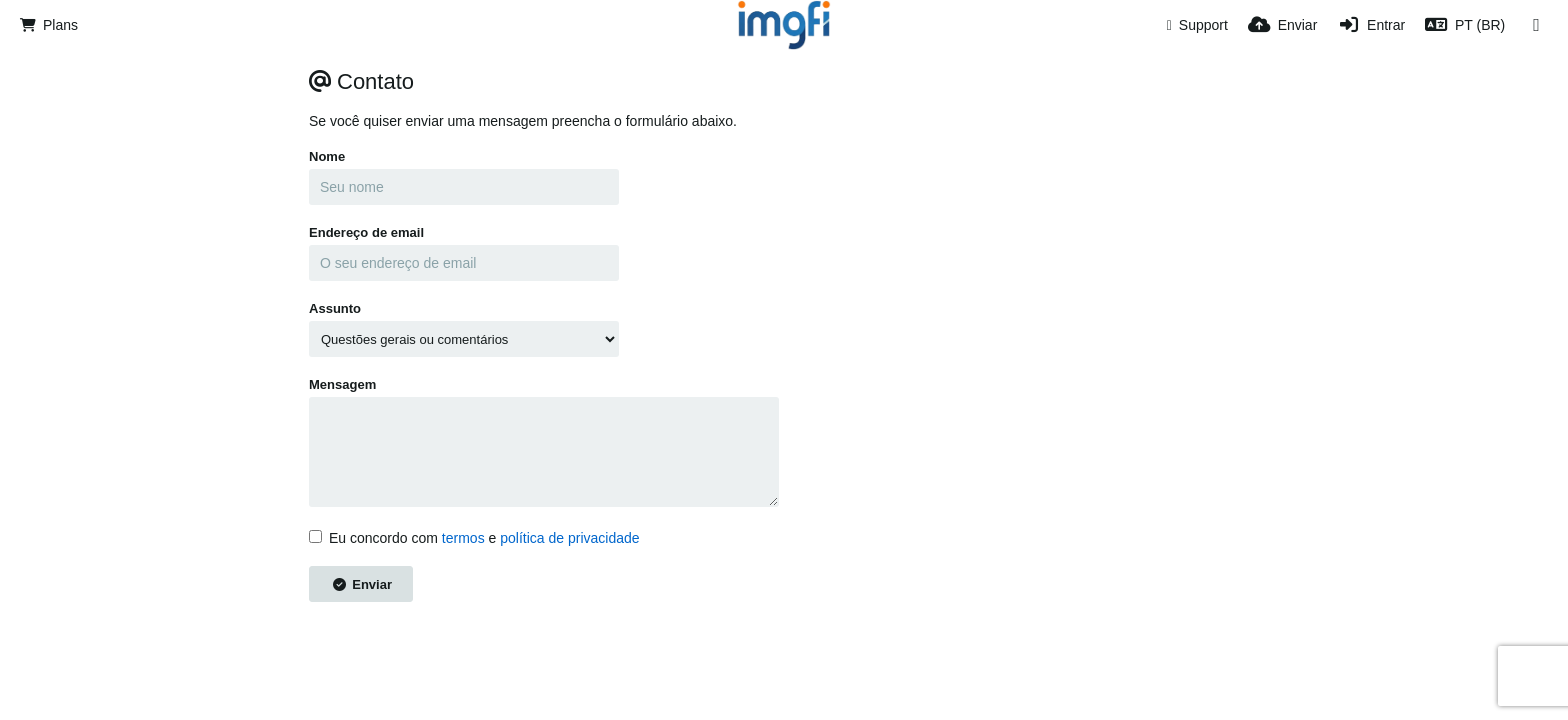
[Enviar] (1282, 25)
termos (463, 538)
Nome (327, 156)
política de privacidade (569, 538)
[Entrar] (1371, 25)
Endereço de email (366, 232)
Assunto (335, 308)
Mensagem (342, 384)
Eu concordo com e (474, 538)
